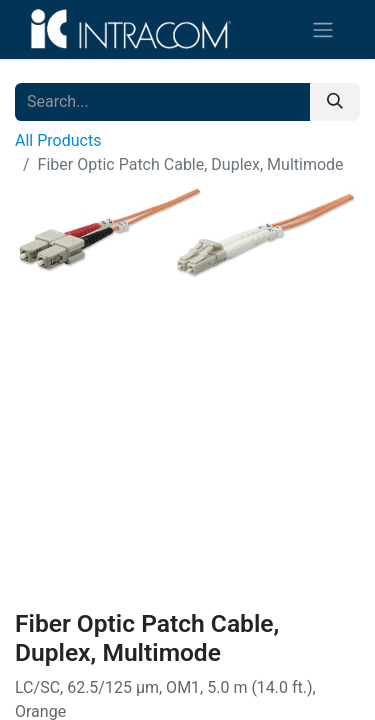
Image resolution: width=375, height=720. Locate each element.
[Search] (335, 102)
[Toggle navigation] (323, 29)
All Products (58, 140)
